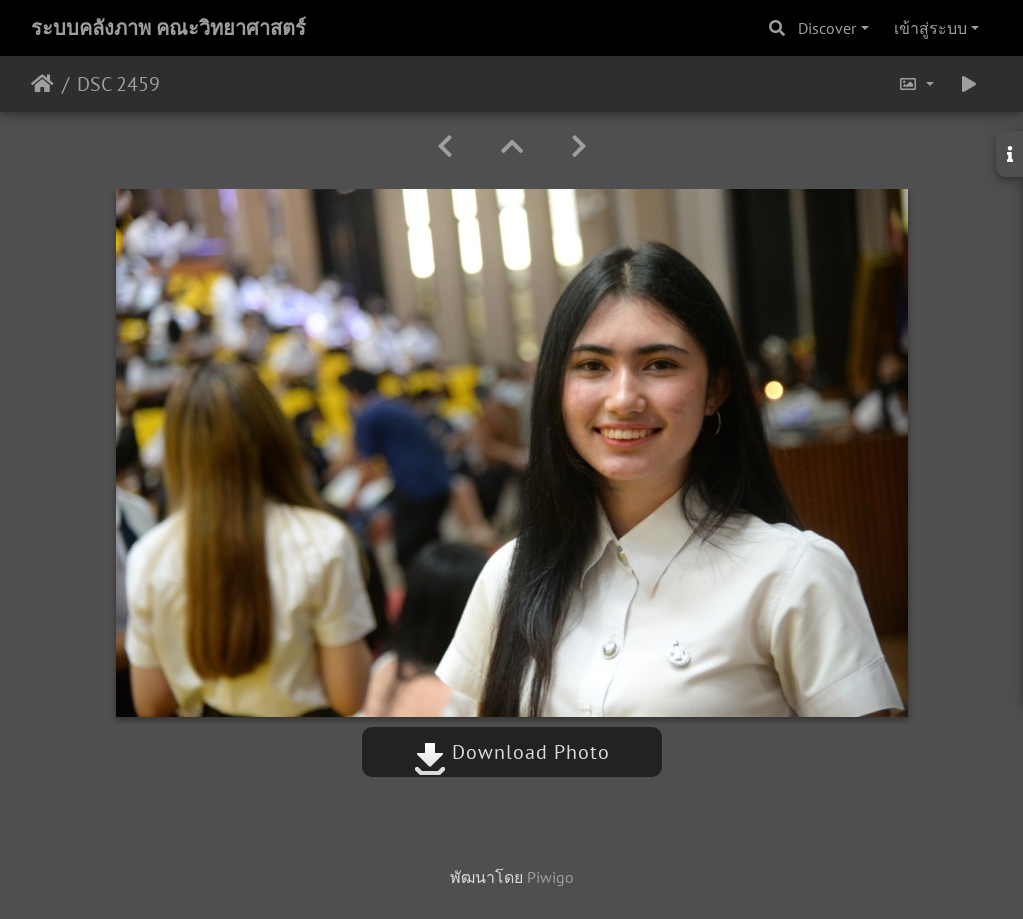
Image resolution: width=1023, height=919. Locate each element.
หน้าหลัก (42, 84)
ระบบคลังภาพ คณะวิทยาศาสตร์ (168, 28)
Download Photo (512, 752)
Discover (827, 28)
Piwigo (550, 877)
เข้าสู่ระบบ (930, 28)
